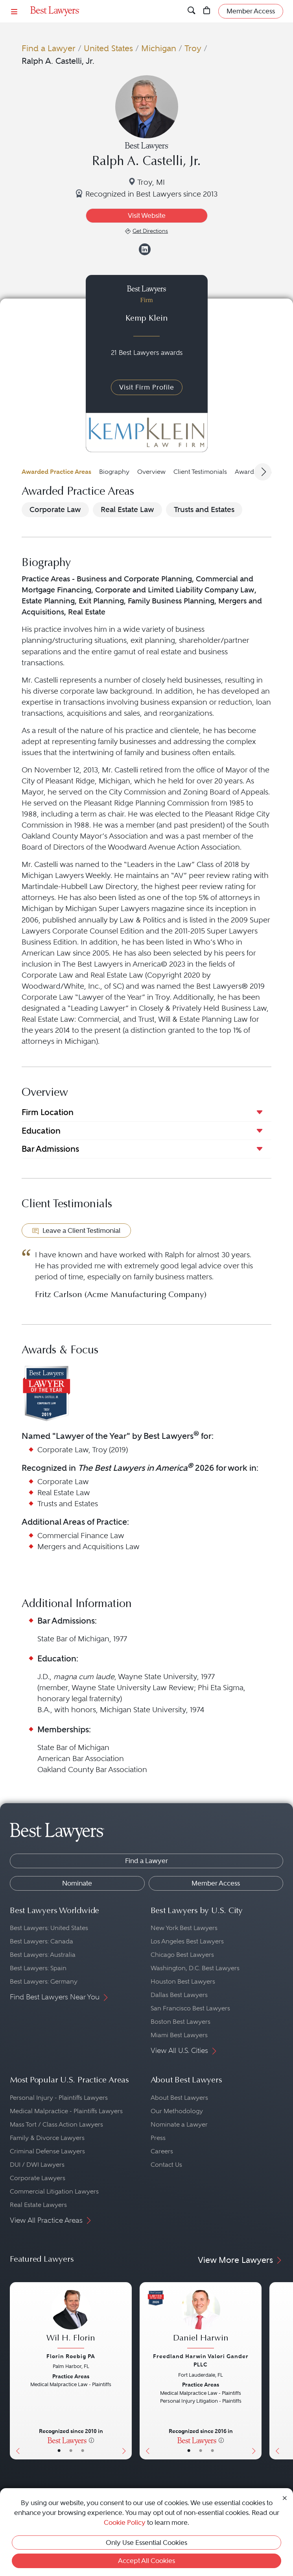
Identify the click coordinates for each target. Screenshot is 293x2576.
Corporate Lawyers (37, 2178)
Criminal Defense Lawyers (47, 2151)
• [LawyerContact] (83, 2450)
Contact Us (166, 2164)
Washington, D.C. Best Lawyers (195, 1968)
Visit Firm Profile (146, 387)
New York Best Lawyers (184, 1928)
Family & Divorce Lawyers (47, 2138)
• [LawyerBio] (71, 2450)
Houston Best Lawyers (183, 1981)
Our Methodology (177, 2111)
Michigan (158, 48)
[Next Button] (126, 2370)
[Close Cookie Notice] (284, 2497)
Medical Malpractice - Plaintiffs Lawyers (66, 2111)
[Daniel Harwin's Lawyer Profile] (200, 2320)
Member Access (216, 1883)
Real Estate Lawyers (38, 2205)
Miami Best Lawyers (179, 2035)
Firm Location (48, 1112)
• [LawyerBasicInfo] (59, 2450)
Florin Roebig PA (70, 2356)
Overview (151, 471)
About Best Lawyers (179, 2097)
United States (108, 48)
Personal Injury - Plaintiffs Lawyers (59, 2097)
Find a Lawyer (49, 48)
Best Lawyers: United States (49, 1928)
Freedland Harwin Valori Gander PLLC (201, 2360)
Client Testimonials (200, 471)
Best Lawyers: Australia (43, 1954)
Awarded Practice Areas (56, 471)
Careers (162, 2151)
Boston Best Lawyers (180, 2021)
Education (41, 1131)
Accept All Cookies (146, 2561)
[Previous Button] (16, 2370)
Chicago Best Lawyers (182, 1954)
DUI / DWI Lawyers (37, 2164)
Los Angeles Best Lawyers (187, 1941)
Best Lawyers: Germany (43, 1981)
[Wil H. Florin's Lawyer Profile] (71, 2320)
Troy (192, 48)
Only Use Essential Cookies (146, 2542)
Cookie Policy (125, 2522)
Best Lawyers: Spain (38, 1968)
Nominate (77, 1883)
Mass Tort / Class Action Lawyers (56, 2124)
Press (158, 2138)
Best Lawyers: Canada (41, 1941)
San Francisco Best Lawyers (190, 2008)
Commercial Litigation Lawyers (54, 2191)
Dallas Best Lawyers (179, 1995)
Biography (114, 471)
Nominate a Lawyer (179, 2124)
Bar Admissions (50, 1149)
